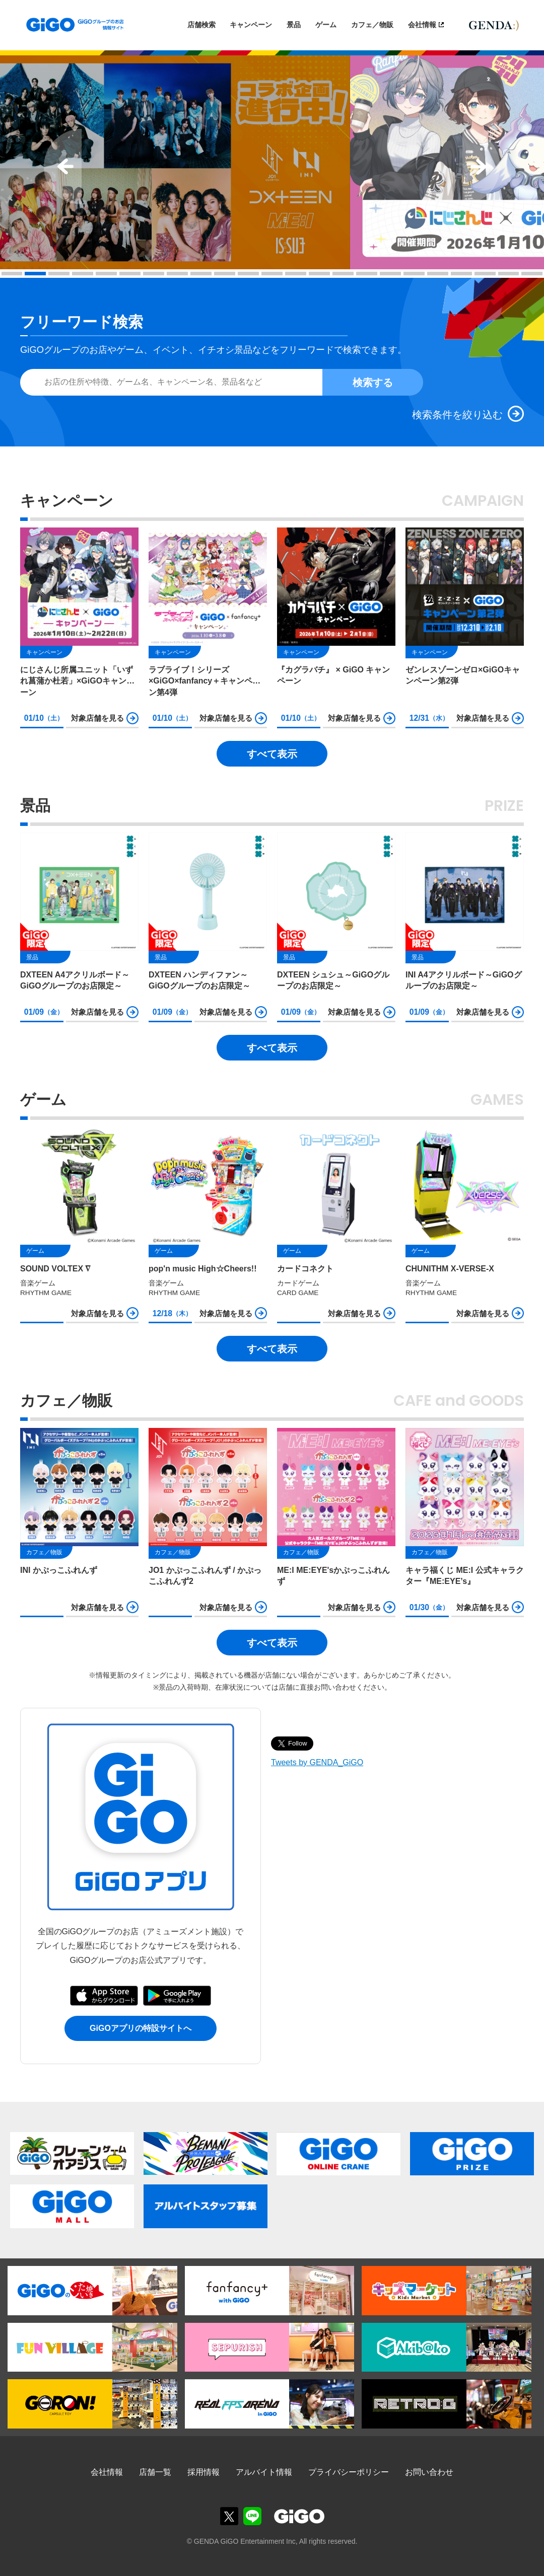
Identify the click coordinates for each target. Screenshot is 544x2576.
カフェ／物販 (372, 25)
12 (272, 273)
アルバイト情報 (264, 2472)
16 (366, 273)
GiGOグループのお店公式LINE (252, 2516)
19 (437, 273)
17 (390, 273)
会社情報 (422, 25)
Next (481, 166)
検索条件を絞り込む (457, 414)
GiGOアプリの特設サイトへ (140, 2028)
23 (531, 273)
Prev (63, 166)
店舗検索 (201, 25)
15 (343, 273)
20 (461, 273)
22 (508, 273)
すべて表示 (272, 754)
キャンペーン (251, 25)
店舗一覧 (155, 2472)
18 (414, 273)
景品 (294, 25)
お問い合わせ (429, 2472)
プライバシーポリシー (348, 2472)
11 (248, 273)
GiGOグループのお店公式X (229, 2516)
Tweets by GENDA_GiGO (317, 1762)
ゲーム (325, 25)
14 (319, 273)
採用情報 (203, 2472)
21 (485, 273)
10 (224, 273)
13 (295, 273)
